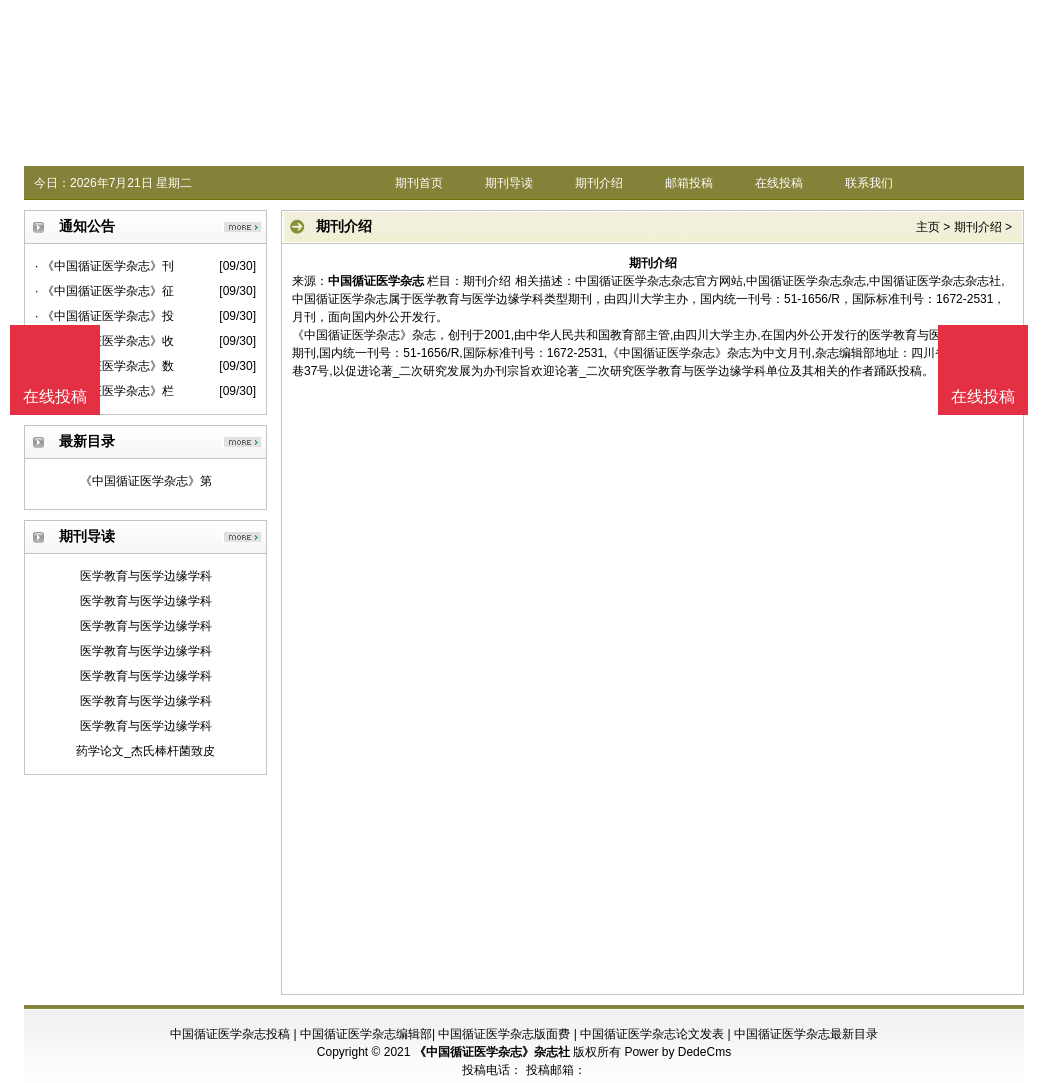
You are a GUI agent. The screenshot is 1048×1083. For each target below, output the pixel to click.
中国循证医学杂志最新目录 (806, 1034)
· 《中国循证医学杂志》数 (104, 366)
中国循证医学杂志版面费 (504, 1034)
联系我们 (869, 183)
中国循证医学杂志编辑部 (366, 1034)
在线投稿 (779, 183)
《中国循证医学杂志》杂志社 (492, 1052)
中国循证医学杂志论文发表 (652, 1034)
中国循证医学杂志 (376, 281)
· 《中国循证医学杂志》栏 (104, 391)
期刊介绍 (599, 183)
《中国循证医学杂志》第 (146, 481)
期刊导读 (509, 183)
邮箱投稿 (689, 183)
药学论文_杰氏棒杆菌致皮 (145, 751)
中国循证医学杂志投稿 (230, 1034)
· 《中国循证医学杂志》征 (104, 291)
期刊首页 (419, 183)
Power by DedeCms (677, 1052)
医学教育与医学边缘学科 (146, 576)
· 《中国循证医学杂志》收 (104, 341)
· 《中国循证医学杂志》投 (104, 316)
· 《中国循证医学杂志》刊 (104, 266)
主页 (928, 227)
